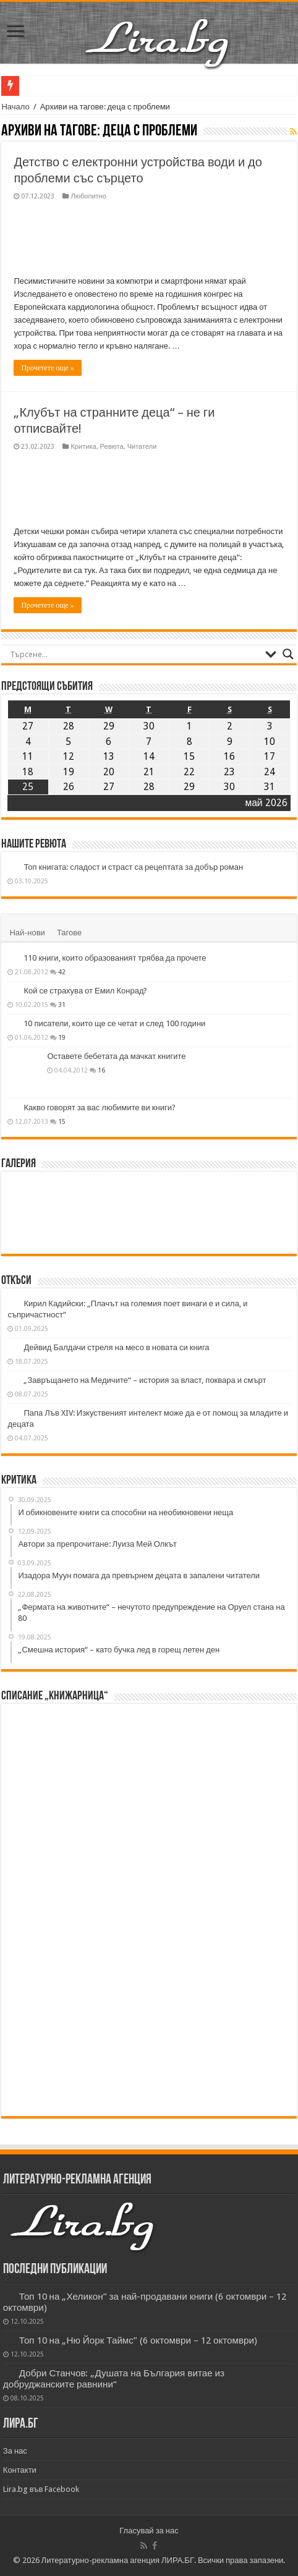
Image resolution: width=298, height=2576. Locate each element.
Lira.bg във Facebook (41, 2489)
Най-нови (27, 932)
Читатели (142, 447)
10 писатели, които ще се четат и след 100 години (114, 1023)
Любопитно (88, 196)
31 (62, 1004)
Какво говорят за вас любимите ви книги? (99, 1107)
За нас (15, 2450)
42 (62, 972)
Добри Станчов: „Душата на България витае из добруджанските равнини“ (113, 2379)
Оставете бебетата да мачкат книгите (116, 1056)
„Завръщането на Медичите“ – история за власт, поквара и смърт (144, 1380)
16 (101, 1070)
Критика (83, 447)
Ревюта (112, 447)
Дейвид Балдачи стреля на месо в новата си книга (116, 1347)
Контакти (19, 2470)
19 (62, 1037)
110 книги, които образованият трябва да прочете (114, 958)
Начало (15, 106)
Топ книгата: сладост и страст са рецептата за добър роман (133, 867)
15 (62, 1121)
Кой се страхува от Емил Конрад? (85, 990)
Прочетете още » (47, 367)
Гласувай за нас (148, 2530)
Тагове (69, 932)
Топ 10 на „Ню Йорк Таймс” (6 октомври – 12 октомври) (138, 2340)
